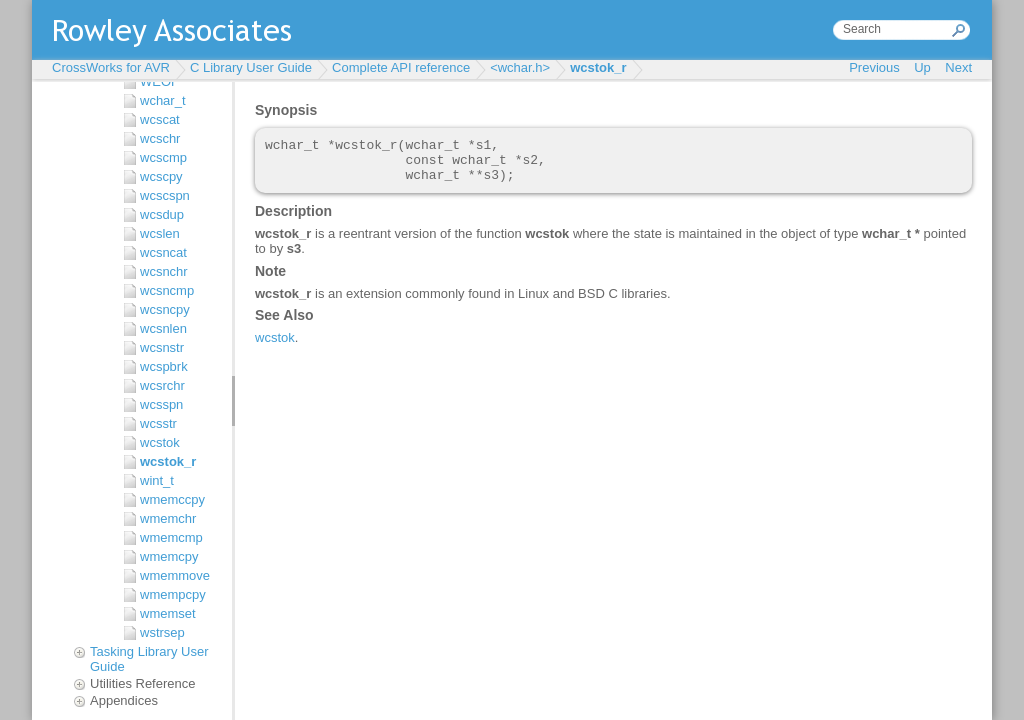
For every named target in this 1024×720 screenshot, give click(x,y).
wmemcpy (169, 556)
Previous (874, 67)
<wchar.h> (520, 67)
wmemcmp (171, 537)
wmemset (168, 613)
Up (922, 67)
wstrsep (162, 632)
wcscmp (163, 157)
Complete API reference (401, 67)
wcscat (160, 119)
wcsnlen (163, 328)
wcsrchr (162, 385)
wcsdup (162, 214)
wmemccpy (172, 499)
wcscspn (165, 195)
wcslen (160, 233)
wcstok (160, 442)
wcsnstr (162, 347)
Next (958, 67)
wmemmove (175, 575)
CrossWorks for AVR (111, 67)
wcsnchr (164, 271)
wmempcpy (173, 594)
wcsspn (161, 404)
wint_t (157, 480)
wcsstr (158, 423)
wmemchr (168, 518)
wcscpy (161, 176)
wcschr (160, 138)
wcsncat (163, 252)
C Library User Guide (251, 67)
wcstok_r (598, 67)
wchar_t (163, 100)
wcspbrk (164, 366)
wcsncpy (165, 309)
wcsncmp (167, 290)
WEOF (159, 81)
